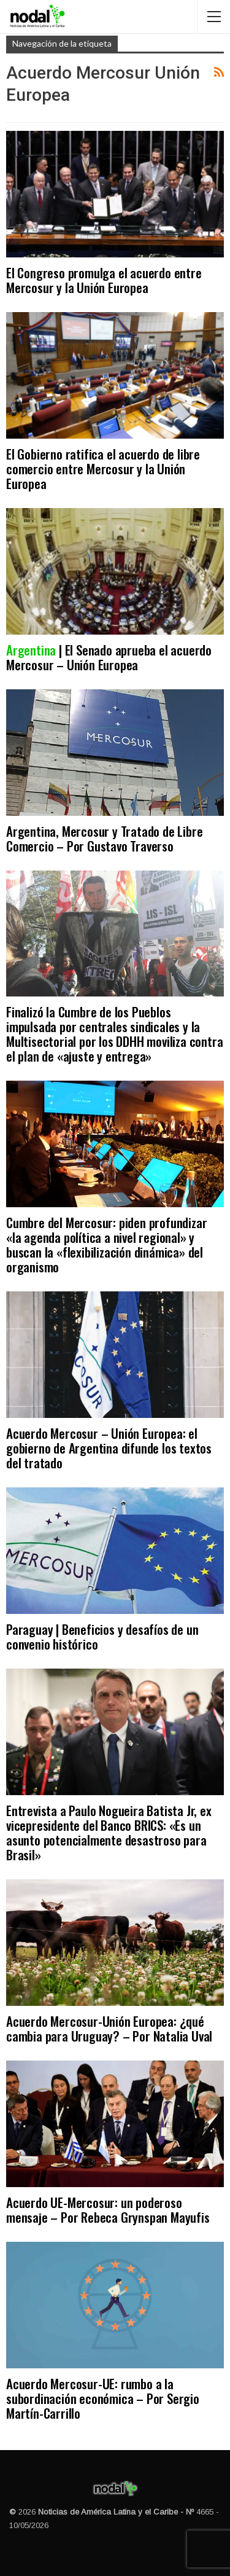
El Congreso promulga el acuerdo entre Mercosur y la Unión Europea (104, 280)
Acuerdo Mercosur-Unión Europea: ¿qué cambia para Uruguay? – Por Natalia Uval (109, 2028)
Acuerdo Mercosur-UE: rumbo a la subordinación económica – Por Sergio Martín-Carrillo (102, 2398)
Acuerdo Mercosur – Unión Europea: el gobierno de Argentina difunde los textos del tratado (109, 1447)
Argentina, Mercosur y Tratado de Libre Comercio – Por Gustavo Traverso (104, 838)
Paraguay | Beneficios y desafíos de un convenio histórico (102, 1636)
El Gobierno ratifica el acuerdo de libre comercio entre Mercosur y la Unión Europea (103, 468)
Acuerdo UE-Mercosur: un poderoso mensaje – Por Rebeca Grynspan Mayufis (108, 2209)
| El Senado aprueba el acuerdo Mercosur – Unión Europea (109, 657)
